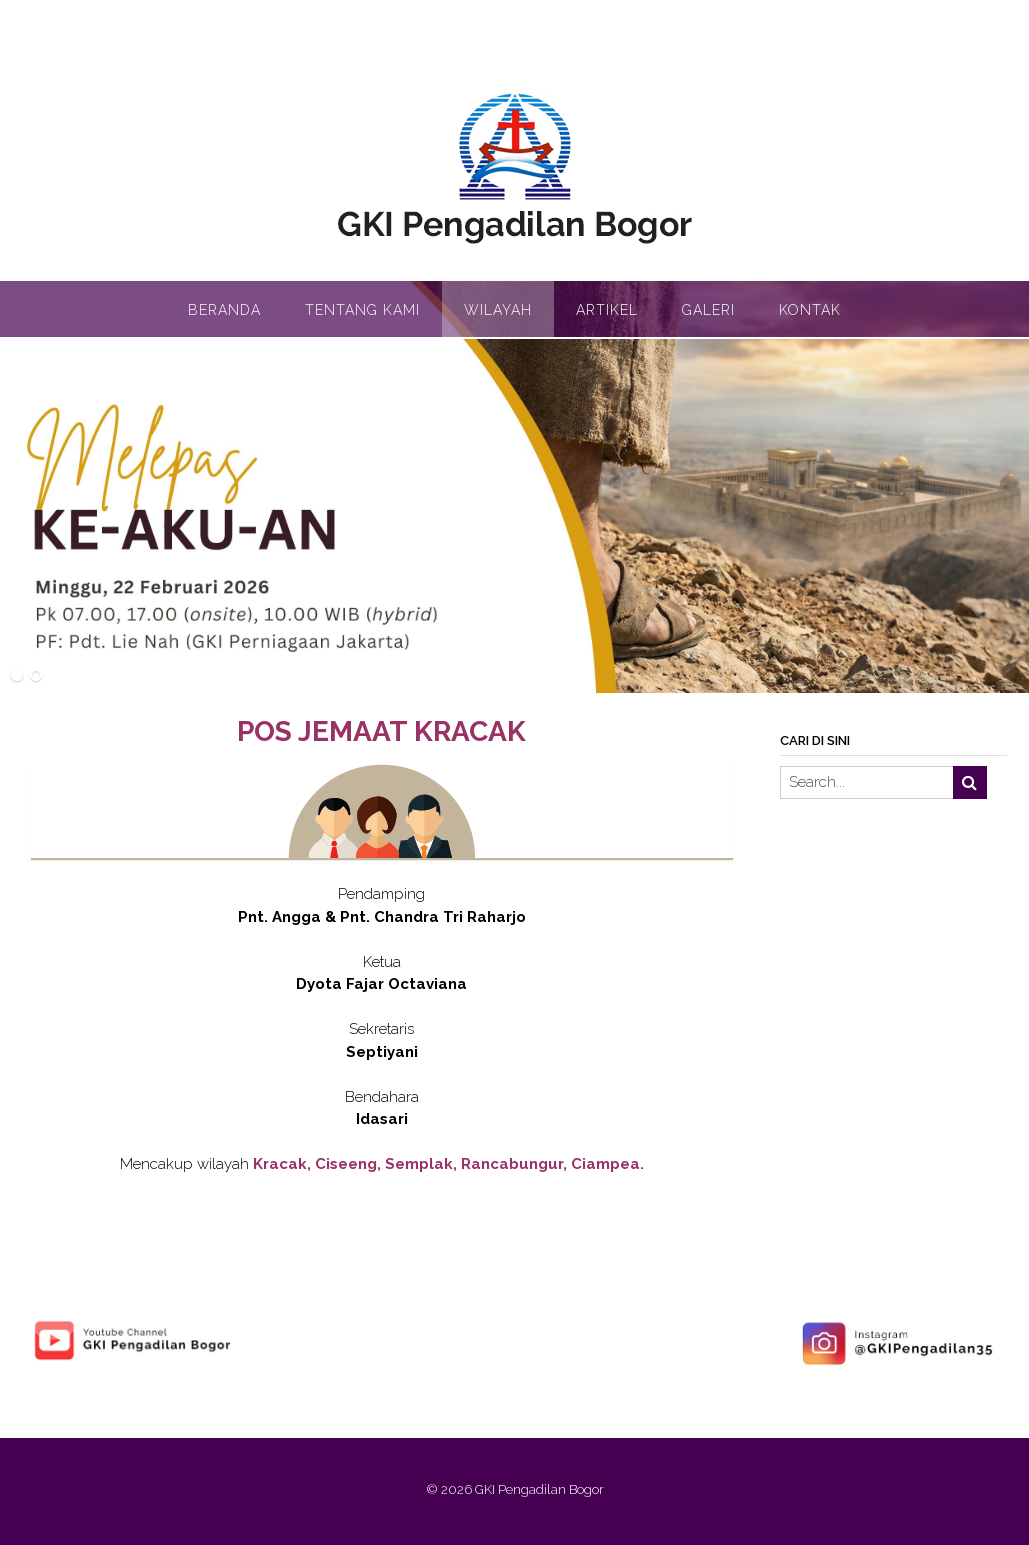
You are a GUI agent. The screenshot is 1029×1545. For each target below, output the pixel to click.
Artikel (607, 310)
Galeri (708, 310)
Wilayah (498, 310)
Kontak (810, 310)
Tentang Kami (362, 310)
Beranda (224, 310)
